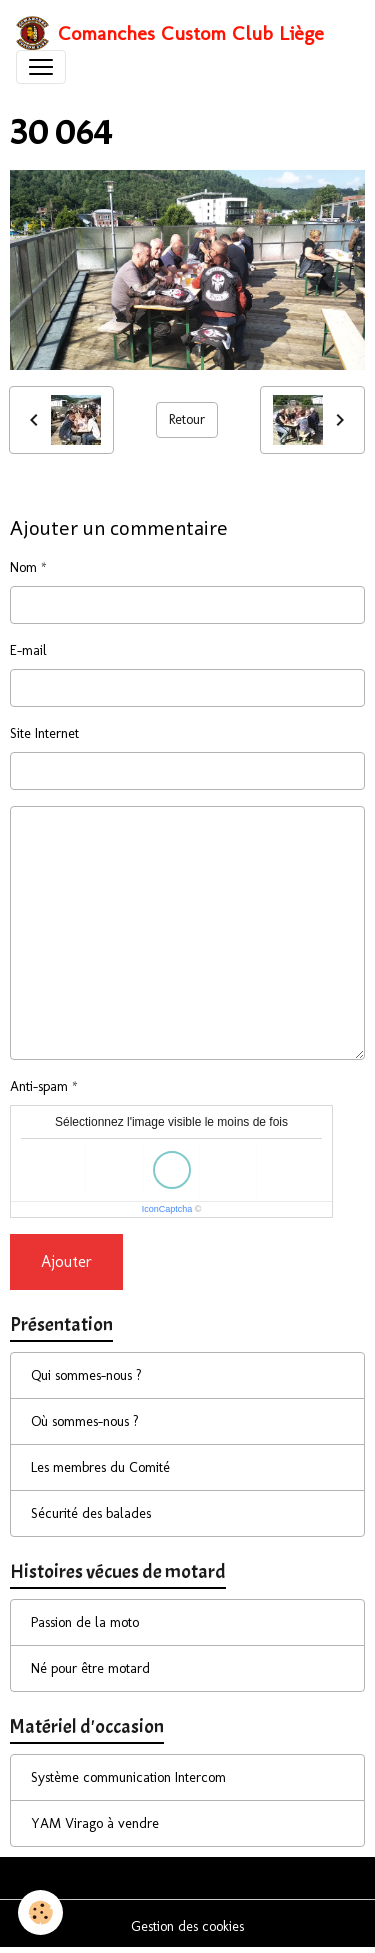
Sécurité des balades (91, 1513)
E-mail (28, 650)
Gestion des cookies (187, 1926)
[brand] (170, 33)
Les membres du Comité (100, 1467)
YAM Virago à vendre (95, 1823)
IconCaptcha (167, 1209)
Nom (23, 567)
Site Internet (44, 733)
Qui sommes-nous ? (86, 1375)
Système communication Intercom (128, 1777)
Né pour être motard (90, 1668)
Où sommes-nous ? (85, 1421)
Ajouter (66, 1261)
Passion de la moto (85, 1622)
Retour (187, 419)
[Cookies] (40, 1912)
